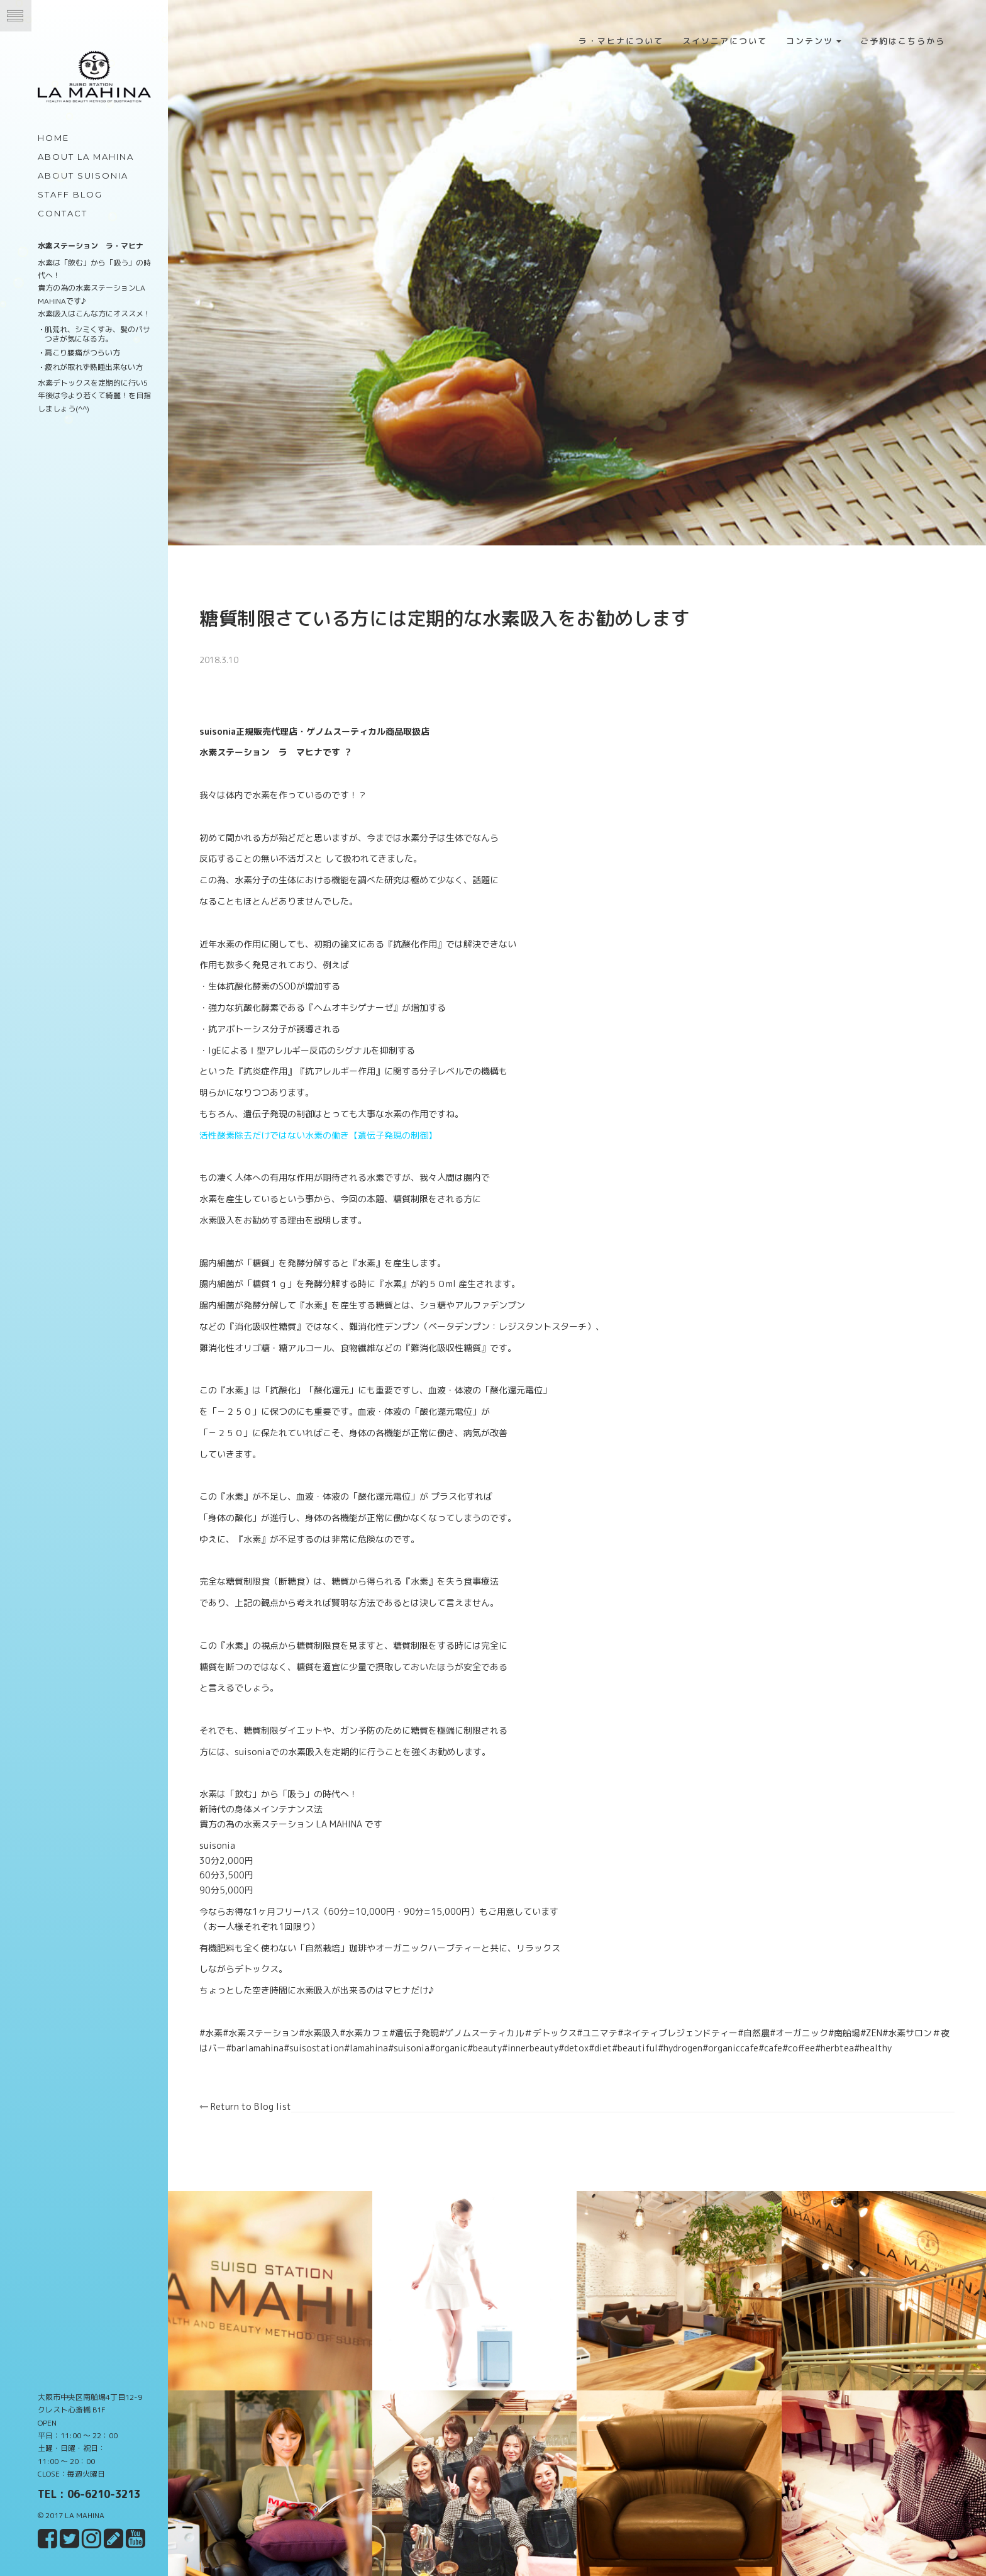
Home (53, 138)
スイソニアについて (724, 41)
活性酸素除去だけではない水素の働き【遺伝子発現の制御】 (339, 1121)
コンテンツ (813, 41)
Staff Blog (70, 194)
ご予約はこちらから (902, 41)
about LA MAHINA (86, 157)
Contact (62, 213)
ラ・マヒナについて (621, 41)
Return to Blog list (266, 2093)
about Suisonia (83, 175)
